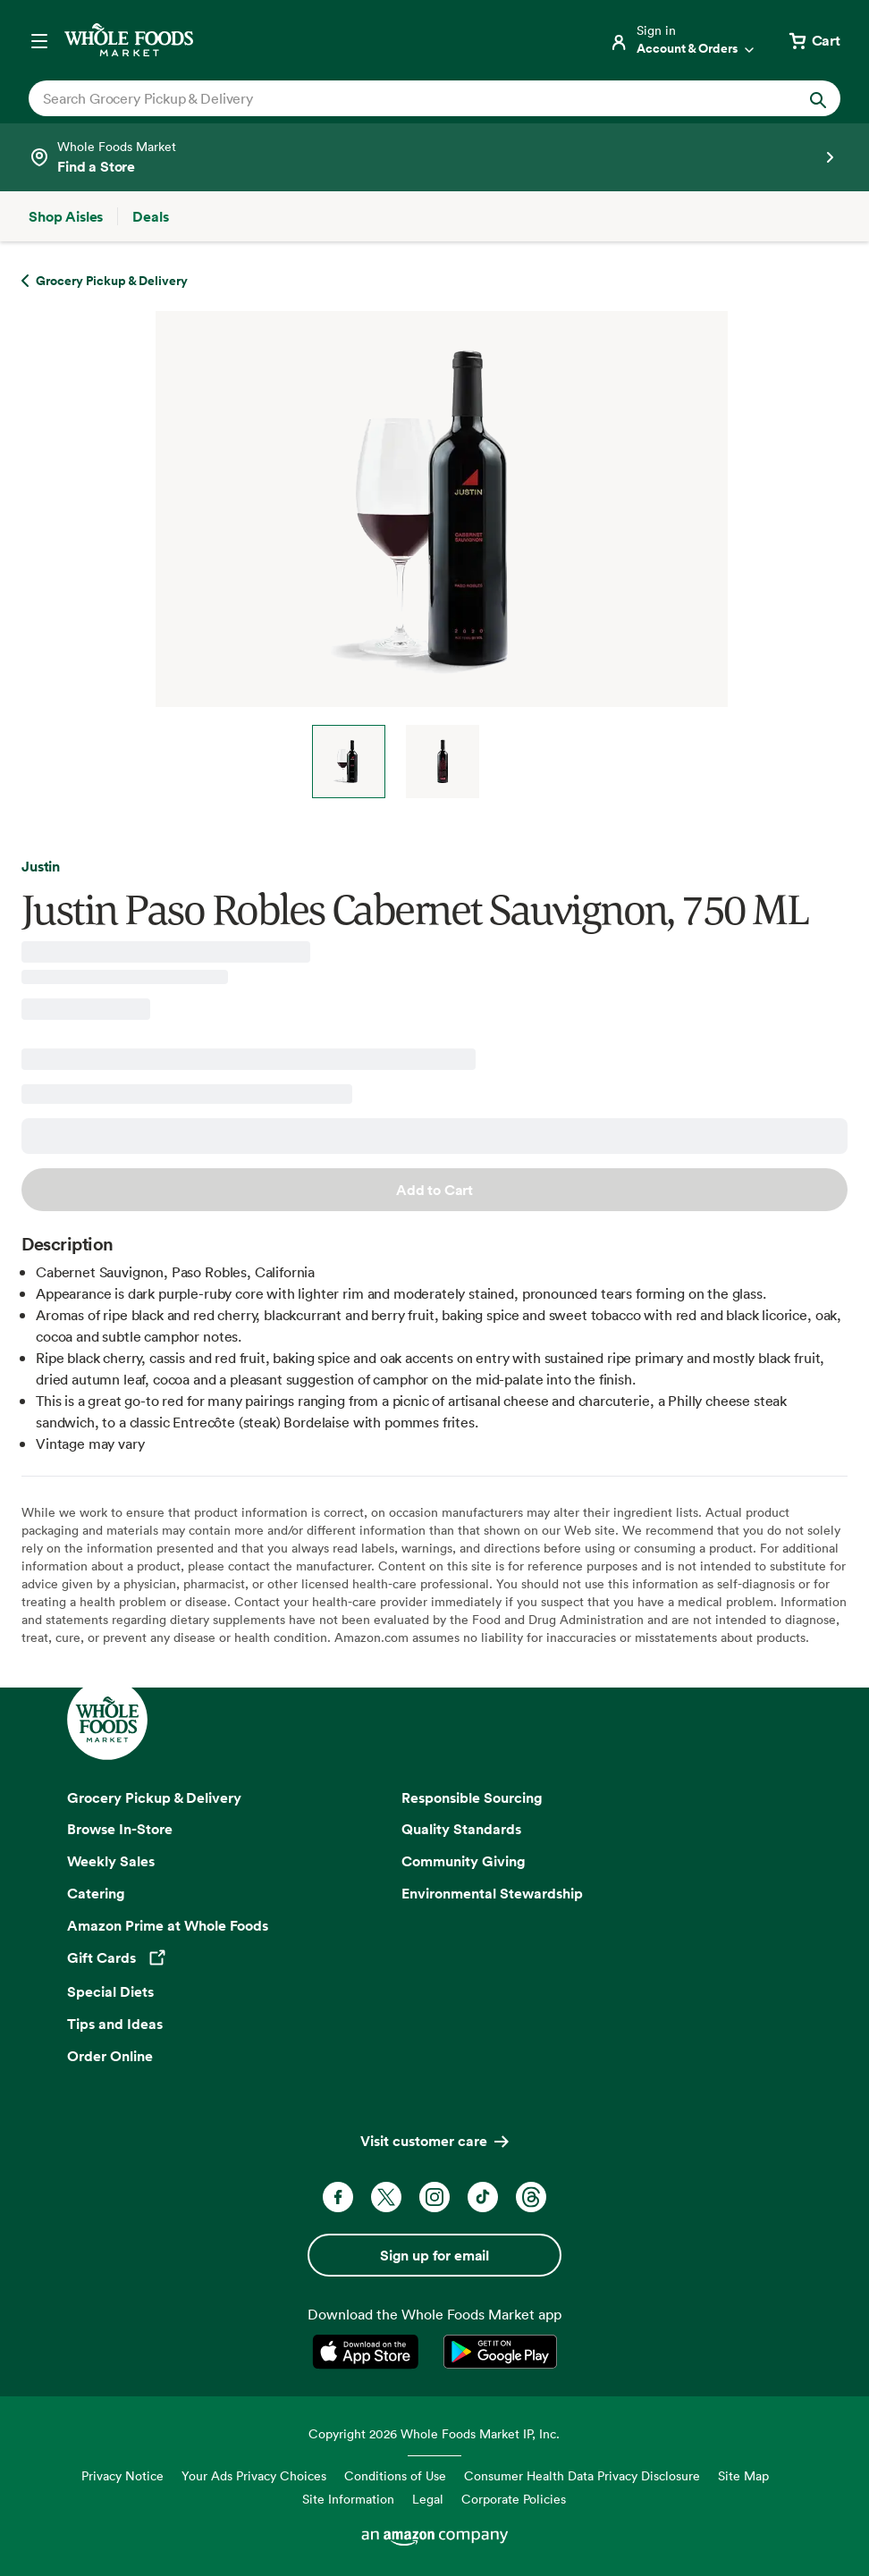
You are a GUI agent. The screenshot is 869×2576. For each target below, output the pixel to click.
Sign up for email (434, 2255)
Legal (427, 2498)
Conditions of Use (395, 2475)
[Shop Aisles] (66, 216)
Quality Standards (461, 1829)
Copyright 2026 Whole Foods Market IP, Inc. (434, 2433)
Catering (96, 1893)
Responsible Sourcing (472, 1797)
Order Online (110, 2056)
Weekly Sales (111, 1861)
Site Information (348, 2498)
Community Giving (463, 1861)
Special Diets (110, 1991)
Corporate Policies (513, 2498)
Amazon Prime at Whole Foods (167, 1925)
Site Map (743, 2475)
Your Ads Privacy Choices (253, 2475)
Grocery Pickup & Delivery (154, 1797)
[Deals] (150, 216)
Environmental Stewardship (492, 1893)
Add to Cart (434, 1190)
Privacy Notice (122, 2475)
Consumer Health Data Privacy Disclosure (582, 2475)
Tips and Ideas (115, 2023)
